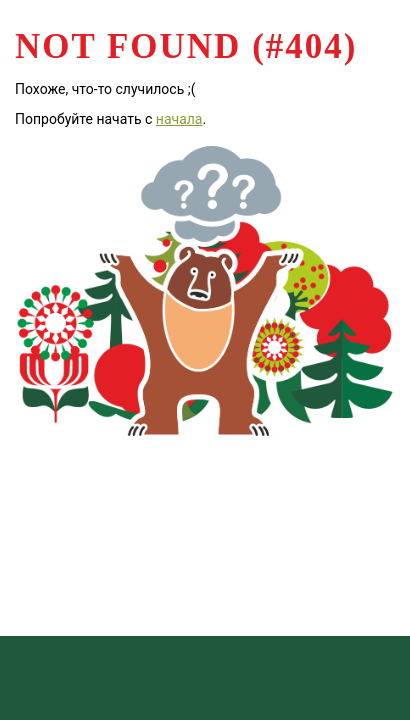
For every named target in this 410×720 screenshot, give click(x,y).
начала (179, 119)
